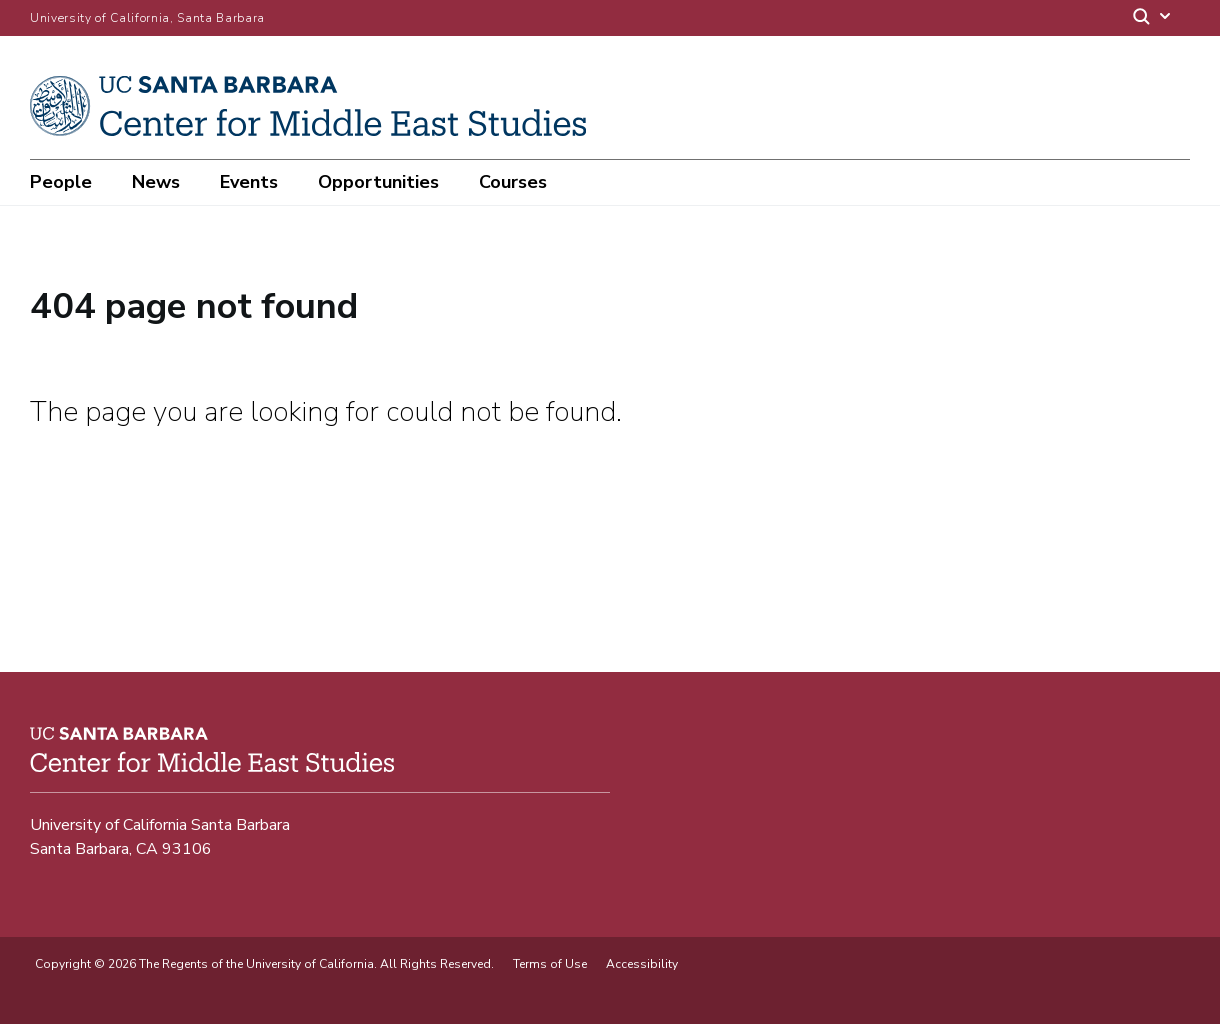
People (61, 182)
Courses (513, 182)
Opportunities (378, 182)
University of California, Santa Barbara (147, 18)
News (156, 182)
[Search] (1153, 18)
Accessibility (642, 968)
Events (249, 182)
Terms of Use (550, 968)
